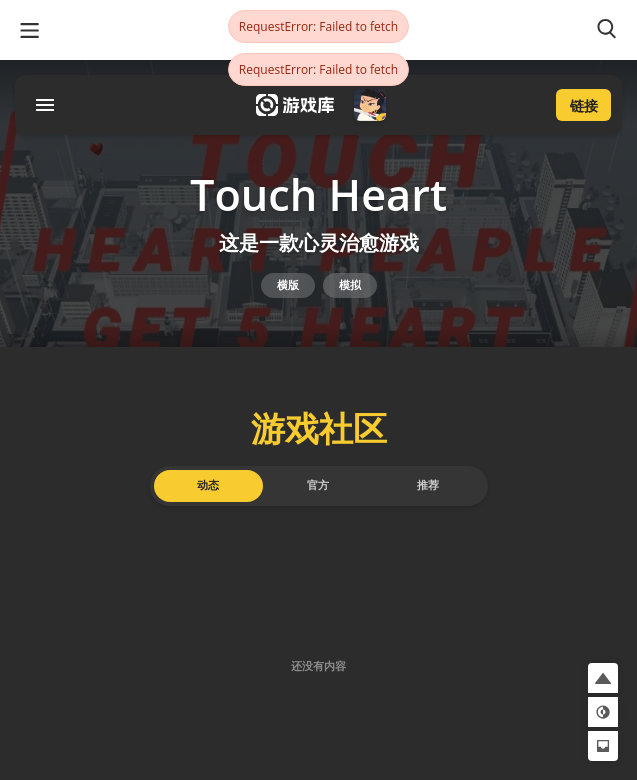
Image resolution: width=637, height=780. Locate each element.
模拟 (350, 285)
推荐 (428, 485)
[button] (603, 678)
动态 (208, 485)
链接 (584, 105)
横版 (288, 285)
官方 (318, 485)
